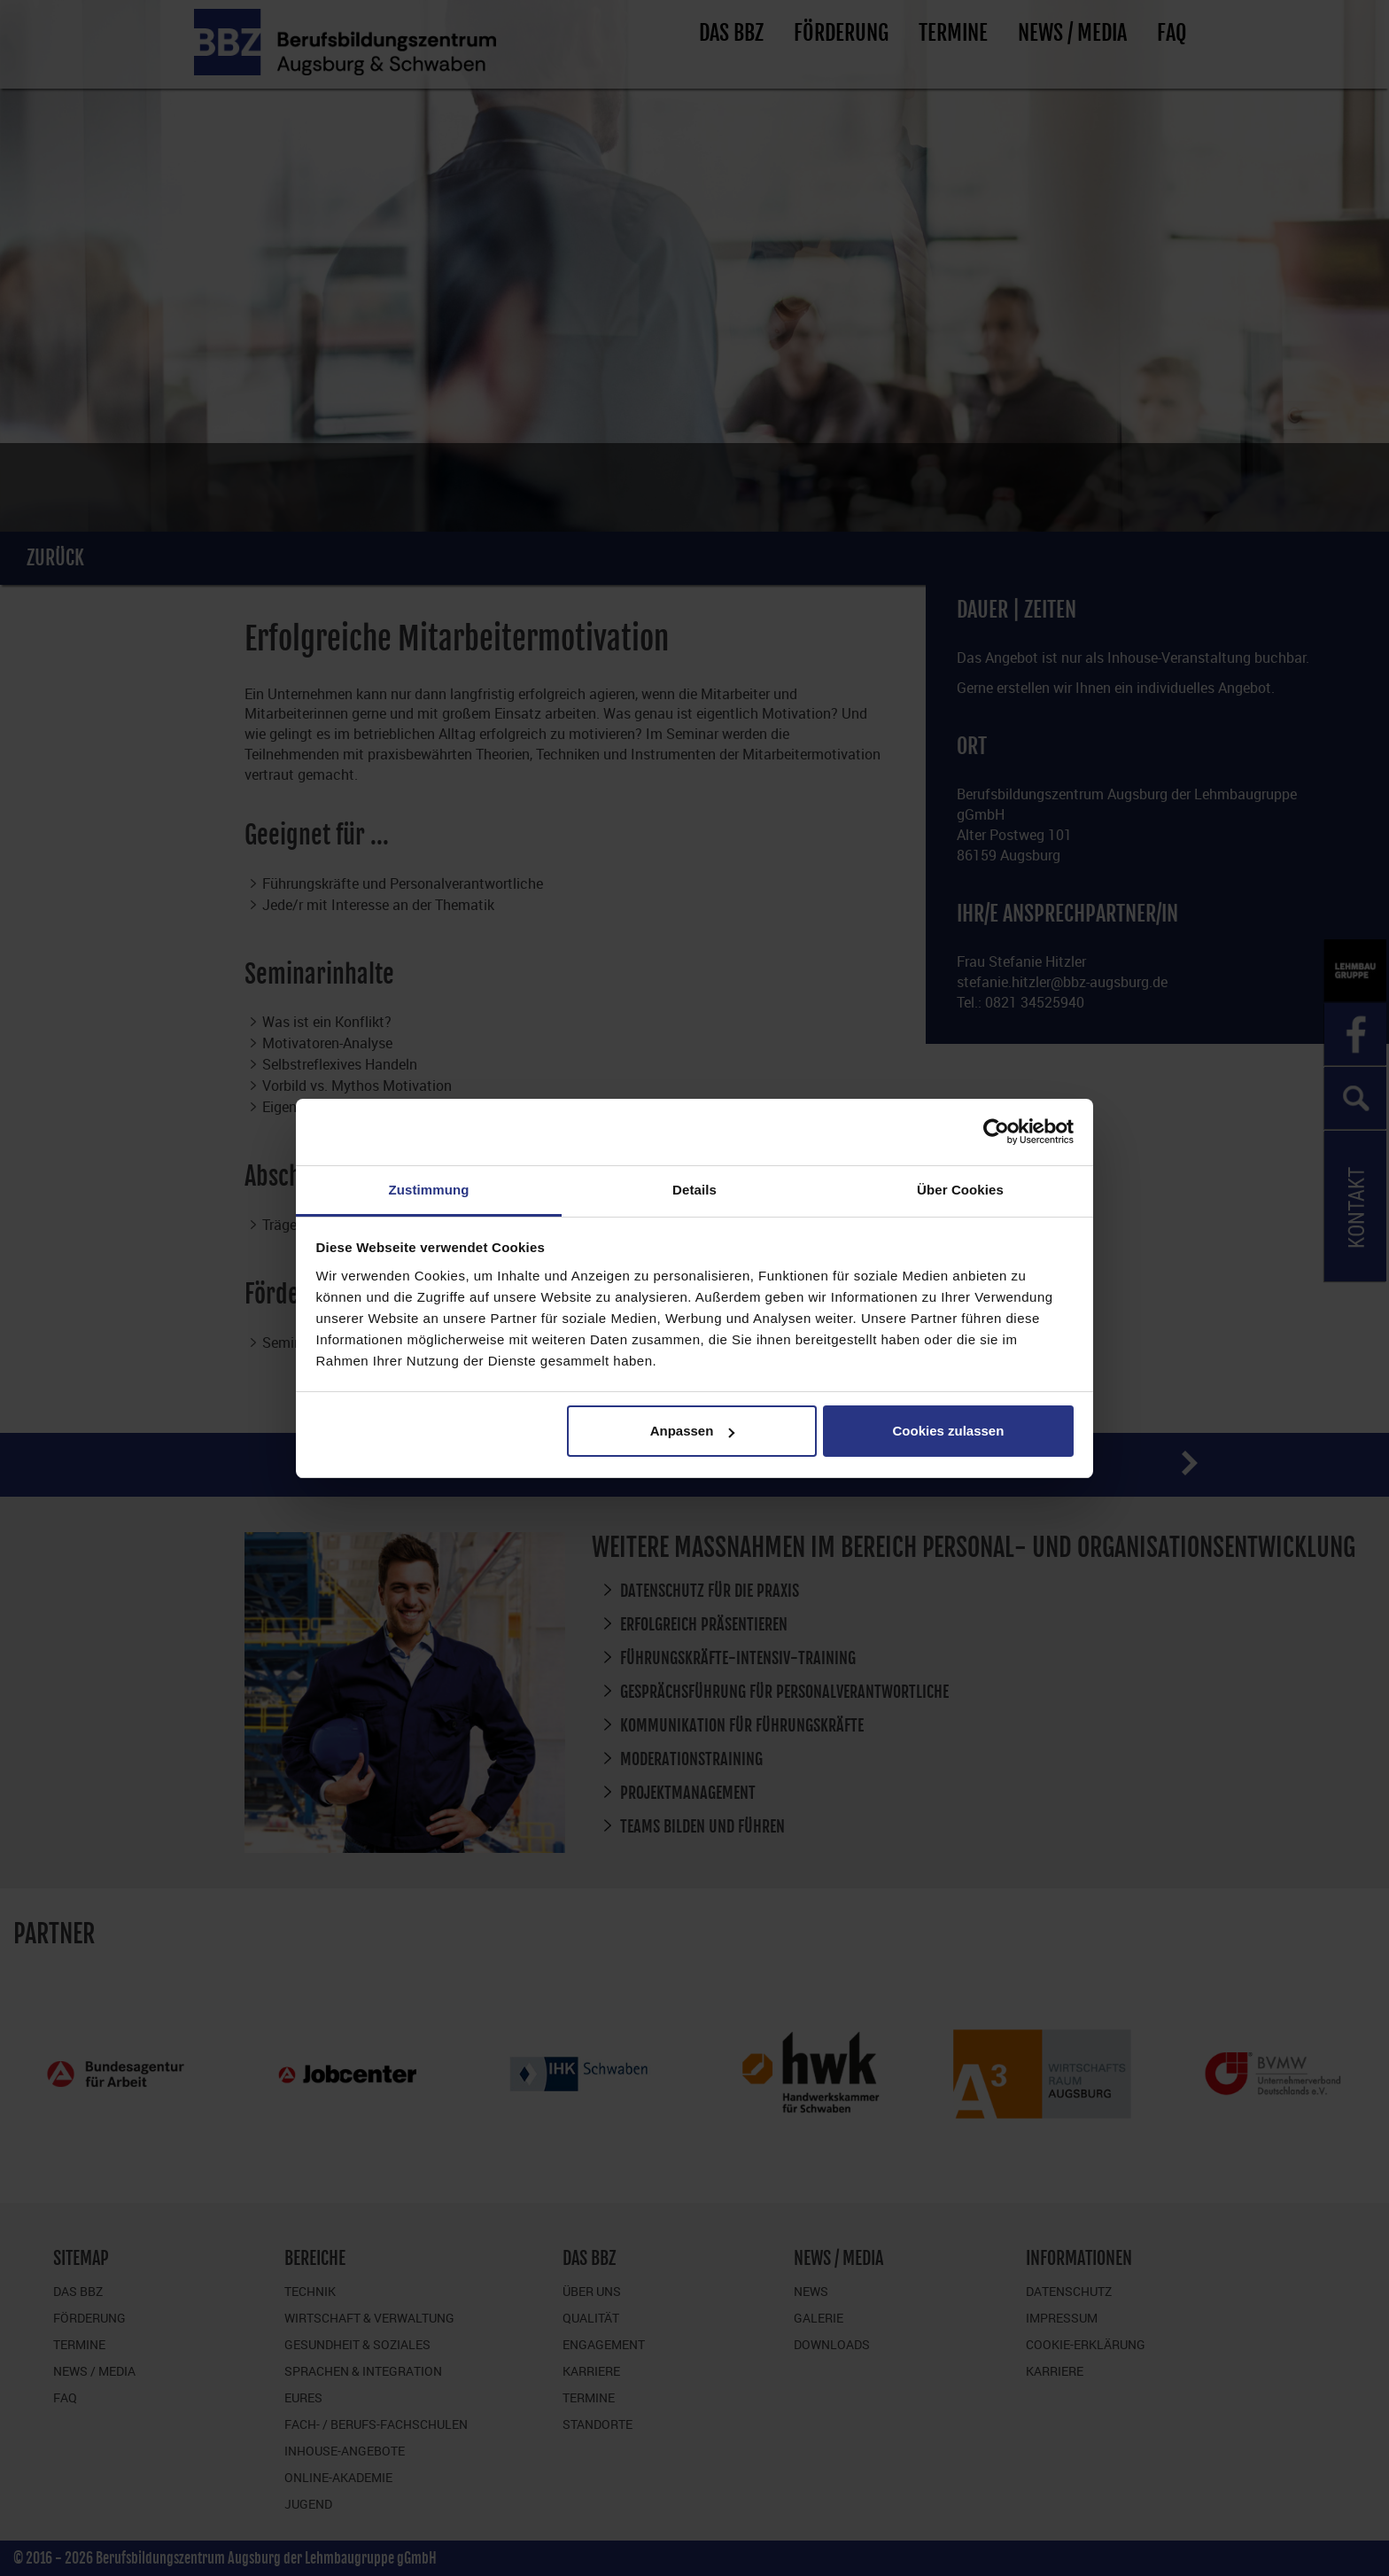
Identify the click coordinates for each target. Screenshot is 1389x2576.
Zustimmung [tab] (429, 1189)
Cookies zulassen (948, 1430)
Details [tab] (694, 1189)
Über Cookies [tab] (960, 1189)
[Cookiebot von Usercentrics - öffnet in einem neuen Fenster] (996, 1131)
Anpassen (692, 1430)
